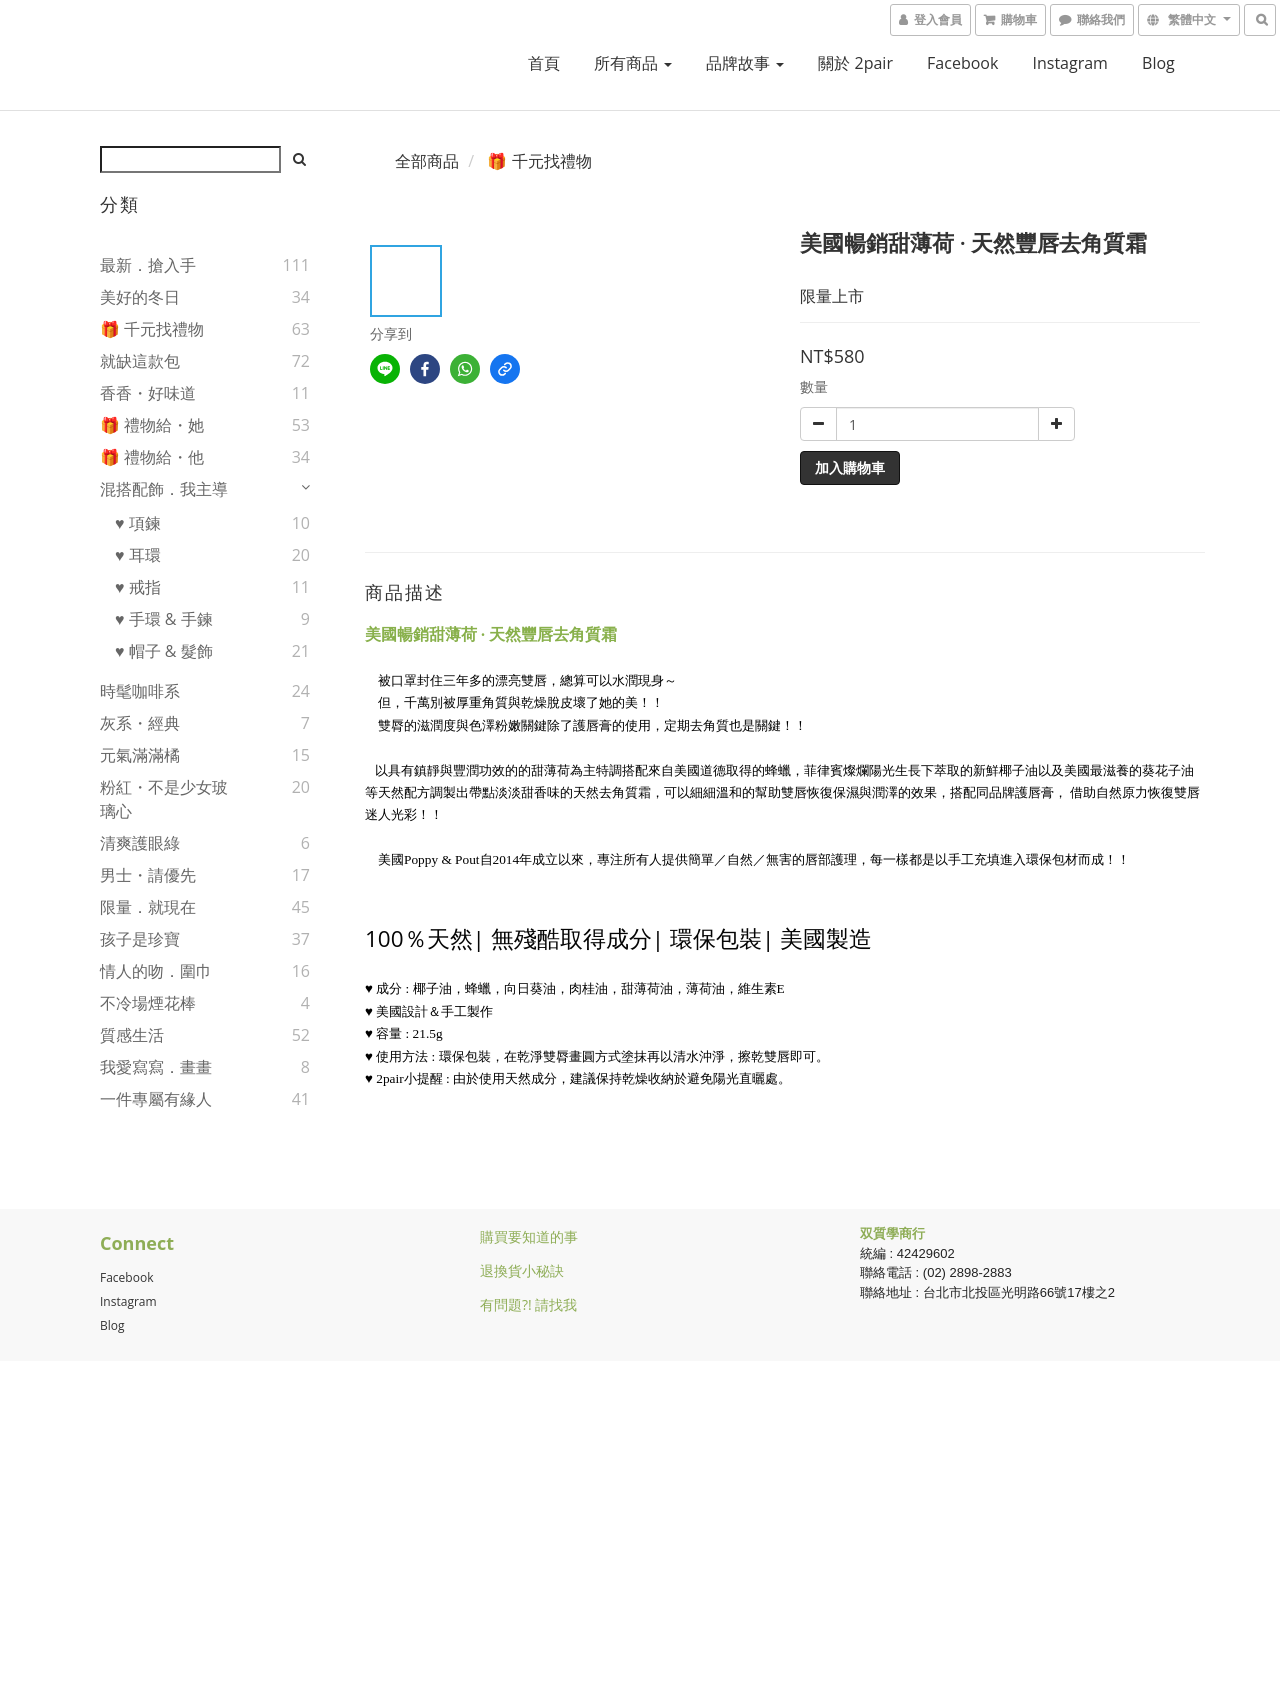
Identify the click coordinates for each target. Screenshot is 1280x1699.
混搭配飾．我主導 (164, 489)
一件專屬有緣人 (156, 1099)
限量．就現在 (148, 907)
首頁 (544, 63)
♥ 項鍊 (138, 523)
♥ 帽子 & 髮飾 (164, 651)
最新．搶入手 (148, 265)
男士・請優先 (148, 875)
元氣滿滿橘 (140, 755)
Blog (112, 1325)
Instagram (1070, 63)
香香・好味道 (148, 393)
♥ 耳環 (138, 555)
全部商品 (427, 161)
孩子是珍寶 (140, 939)
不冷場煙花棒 (148, 1003)
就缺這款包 (140, 361)
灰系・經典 (140, 723)
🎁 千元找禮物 (152, 329)
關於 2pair (855, 63)
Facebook (126, 1277)
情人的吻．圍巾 (156, 971)
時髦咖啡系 (140, 691)
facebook (962, 63)
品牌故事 (745, 63)
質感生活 (132, 1035)
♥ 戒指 (138, 587)
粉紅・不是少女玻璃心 (164, 799)
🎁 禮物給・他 (152, 457)
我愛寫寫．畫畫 (156, 1067)
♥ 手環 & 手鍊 (164, 619)
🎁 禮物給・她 (152, 425)
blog (1158, 63)
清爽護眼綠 (140, 843)
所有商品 (633, 63)
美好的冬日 (140, 297)
